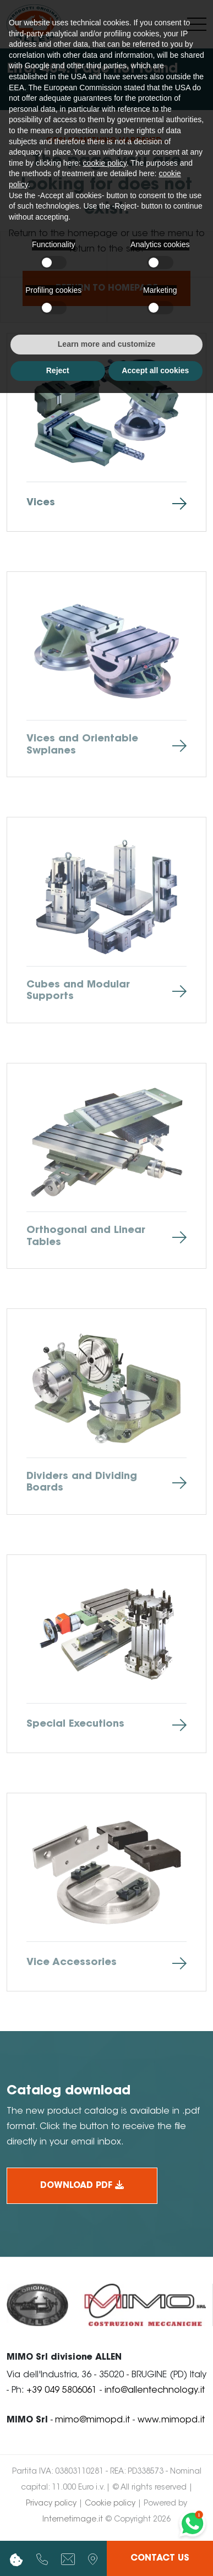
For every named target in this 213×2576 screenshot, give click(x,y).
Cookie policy (110, 2504)
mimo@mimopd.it (92, 2420)
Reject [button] (57, 370)
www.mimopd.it (171, 2420)
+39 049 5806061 (61, 2390)
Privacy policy (51, 2504)
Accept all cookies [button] (155, 370)
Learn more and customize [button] (106, 344)
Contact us (159, 2558)
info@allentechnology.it (155, 2390)
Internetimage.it (72, 2520)
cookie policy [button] (105, 163)
